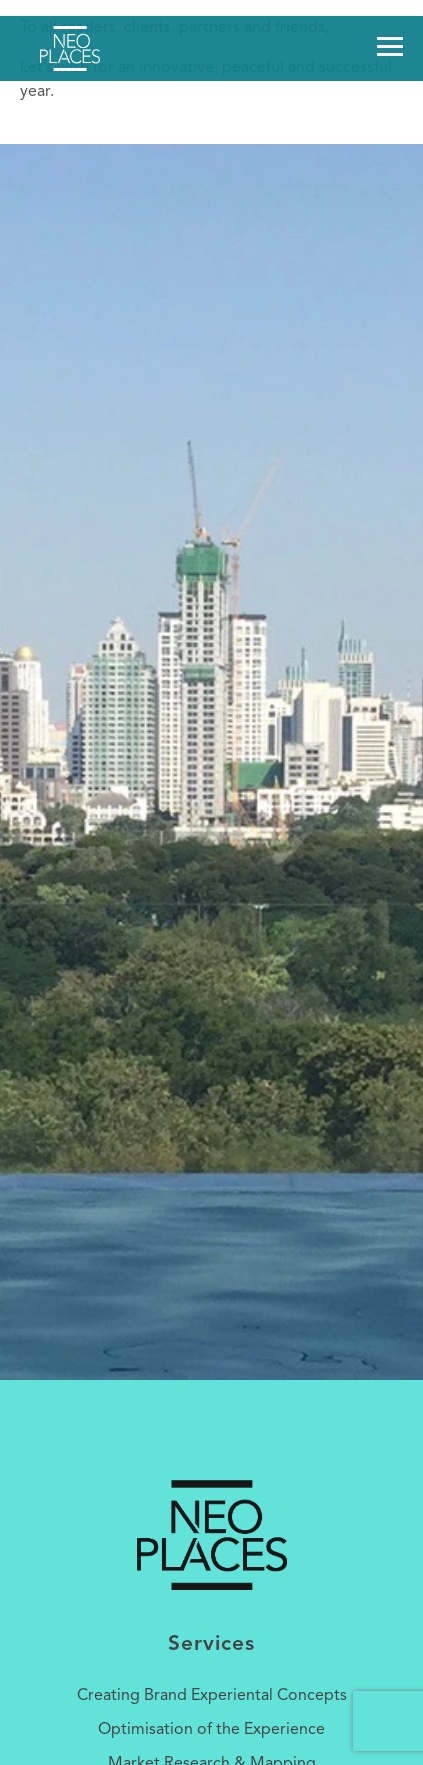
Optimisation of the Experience (211, 1730)
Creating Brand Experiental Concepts (212, 1696)
